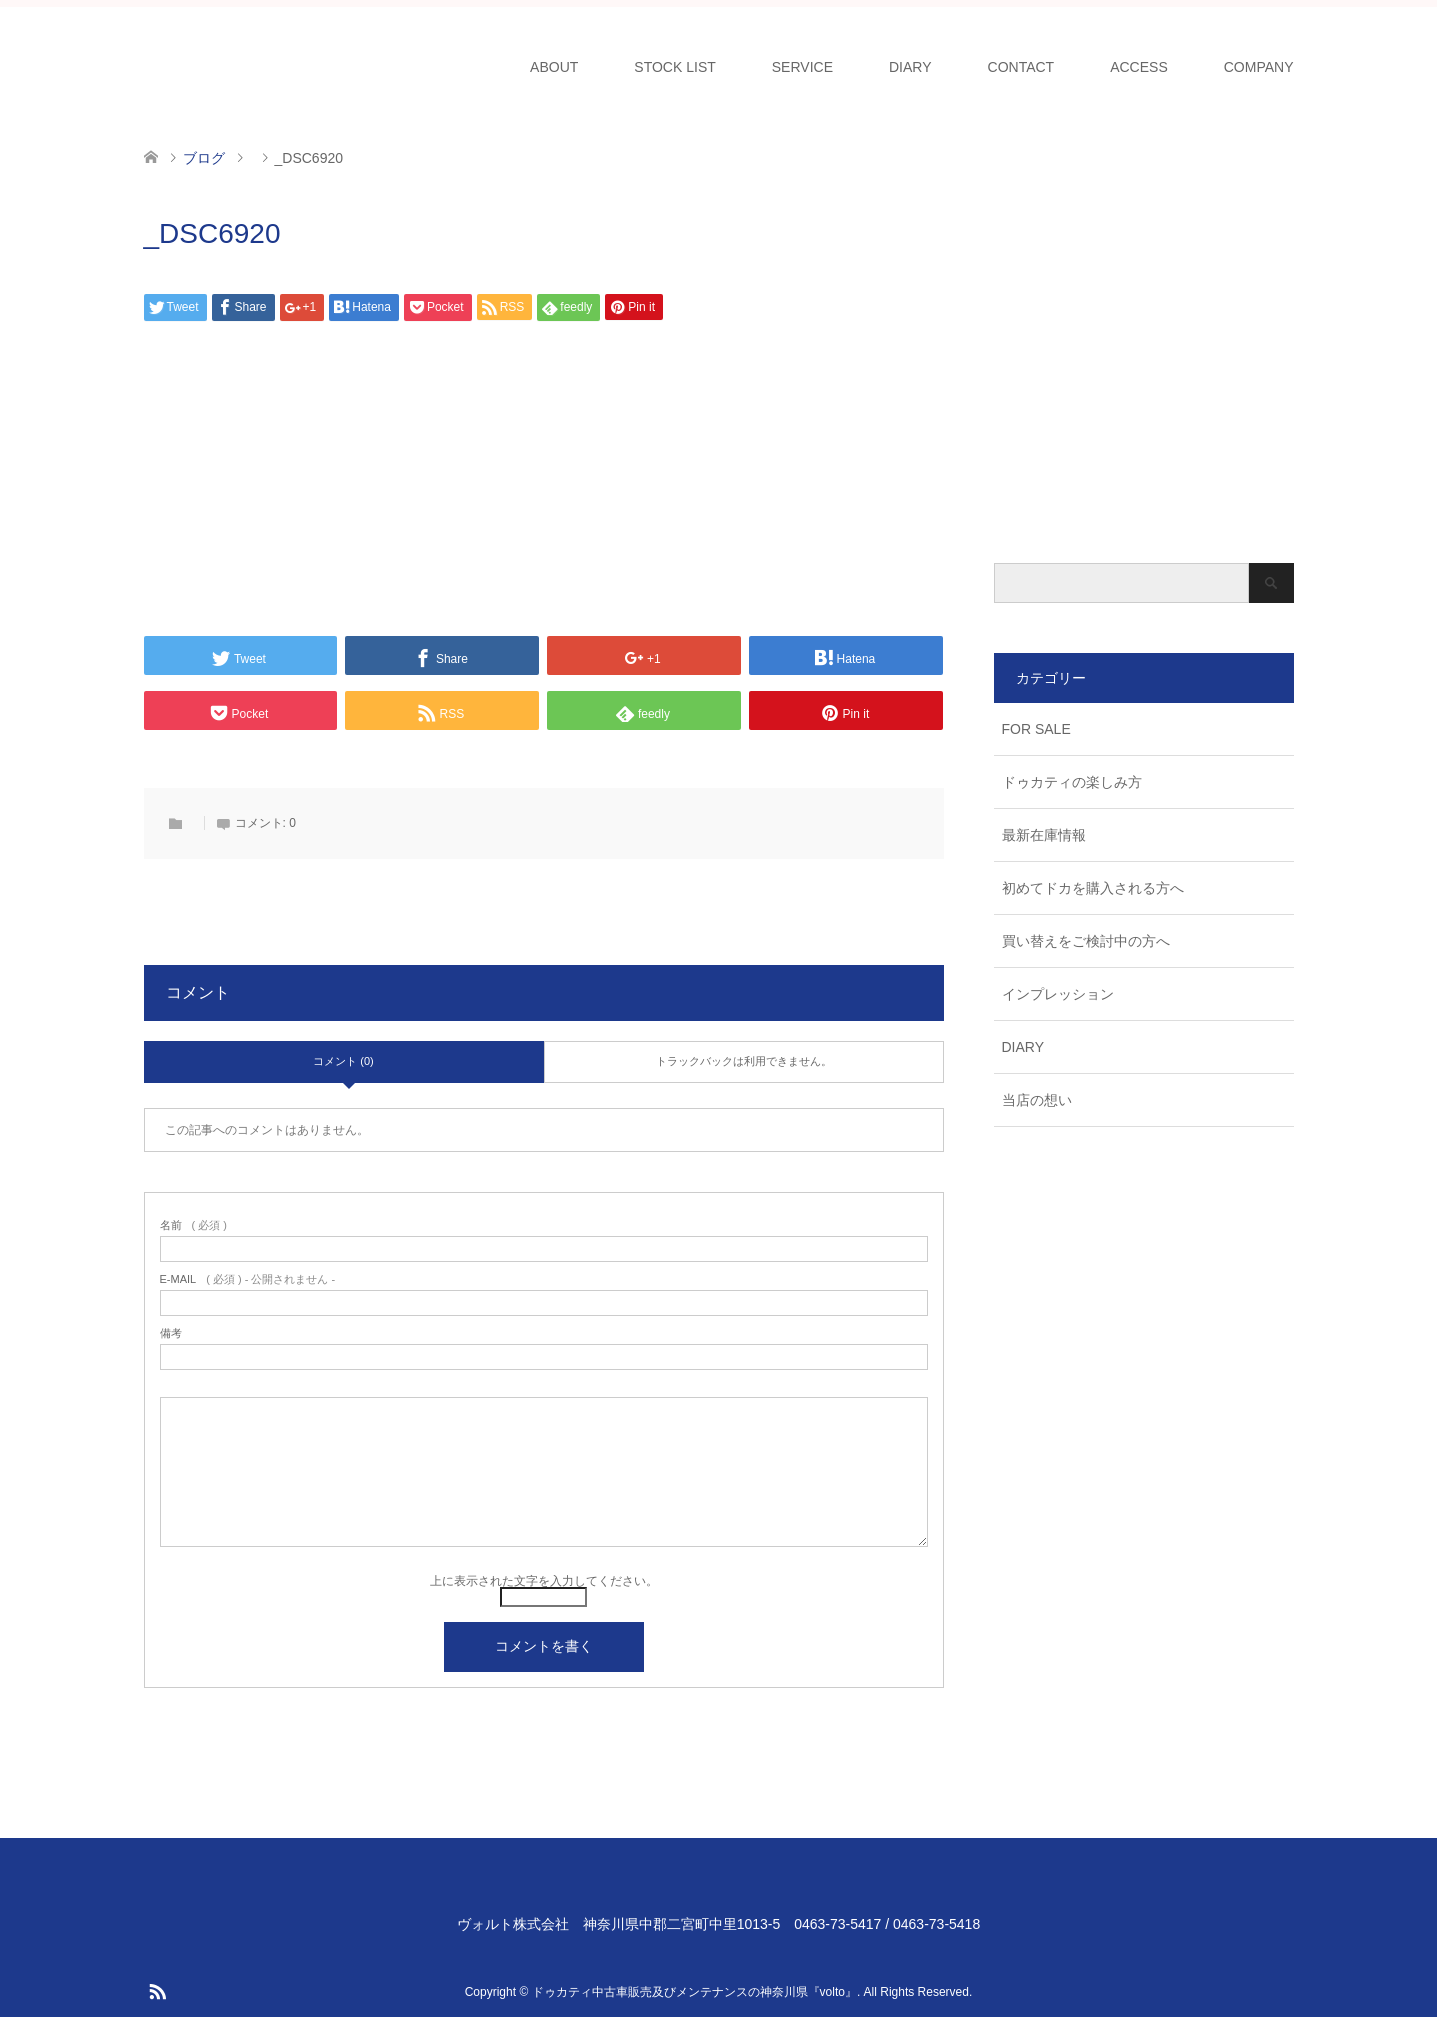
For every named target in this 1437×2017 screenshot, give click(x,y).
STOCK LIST (674, 67)
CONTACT (1021, 67)
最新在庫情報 (1044, 835)
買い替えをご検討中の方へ (1086, 941)
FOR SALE (1036, 729)
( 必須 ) (193, 1225)
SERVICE (802, 67)
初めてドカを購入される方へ (1093, 888)
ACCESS (1139, 67)
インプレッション (1058, 994)
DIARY (910, 67)
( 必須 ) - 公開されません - (248, 1279)
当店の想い (1037, 1100)
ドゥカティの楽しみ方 (1072, 782)
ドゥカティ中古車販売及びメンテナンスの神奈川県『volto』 (694, 1992)
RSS (157, 1990)
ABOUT (554, 67)
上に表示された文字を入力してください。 (544, 1581)
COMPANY (1259, 67)
